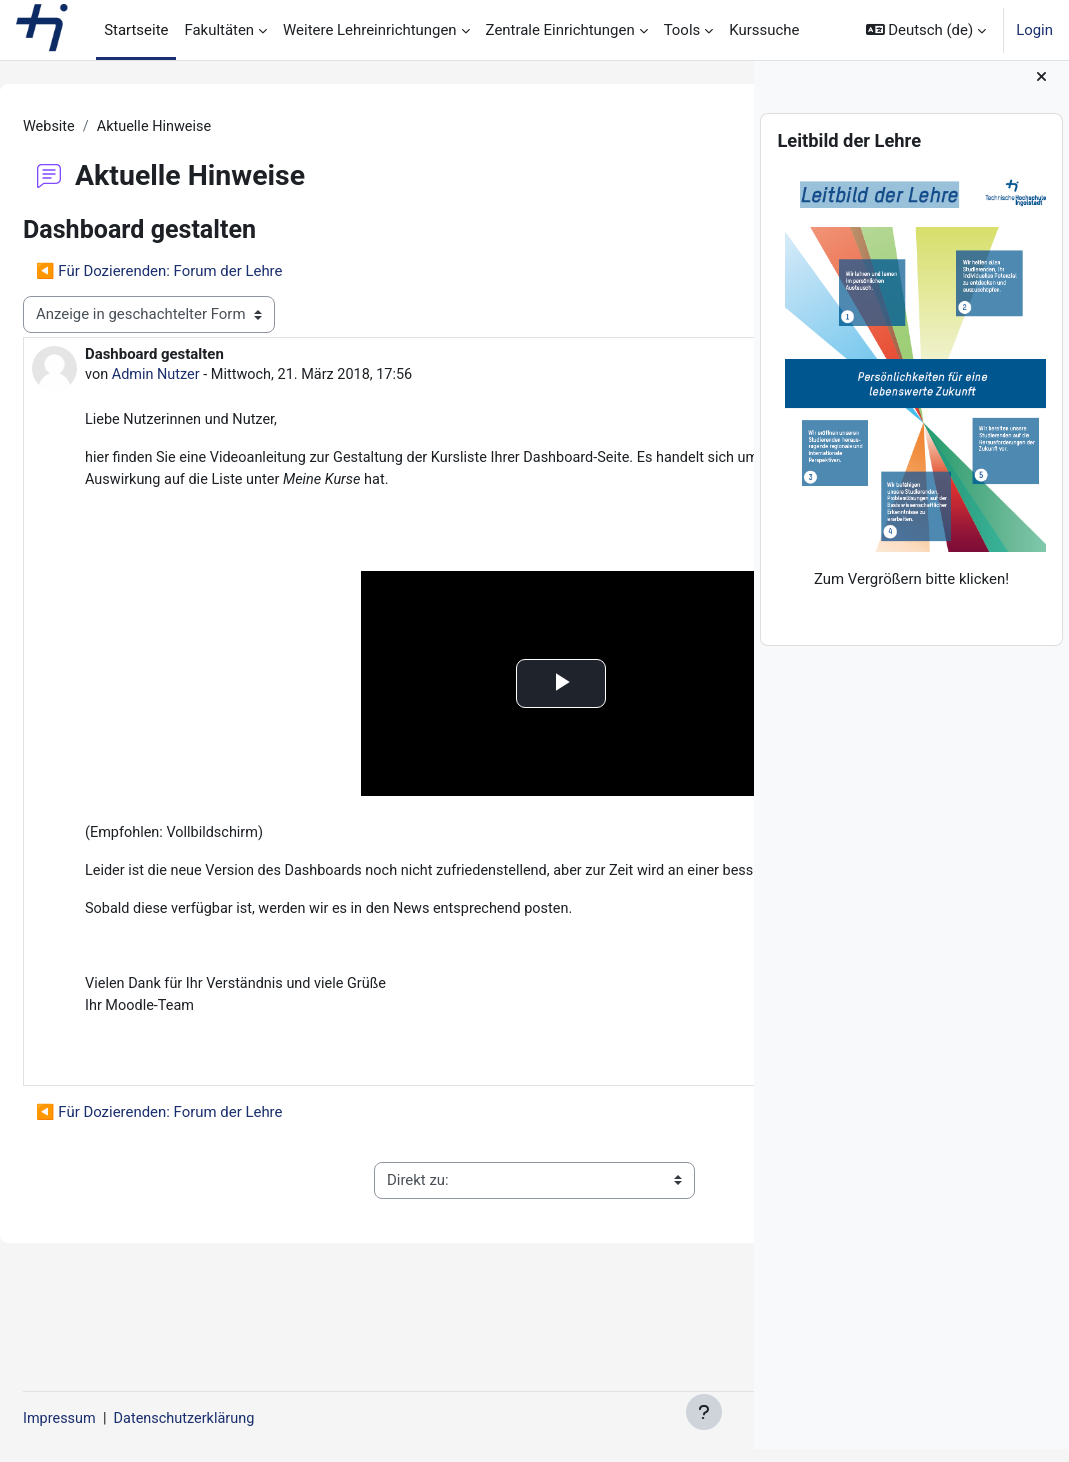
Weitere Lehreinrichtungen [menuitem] (370, 30)
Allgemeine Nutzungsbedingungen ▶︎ (620, 1258)
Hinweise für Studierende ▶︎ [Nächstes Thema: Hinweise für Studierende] (607, 272)
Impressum (108, 1419)
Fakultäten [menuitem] (219, 30)
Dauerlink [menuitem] (658, 1110)
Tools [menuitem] (682, 30)
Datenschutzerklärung (237, 1419)
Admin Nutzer (206, 376)
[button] (926, 30)
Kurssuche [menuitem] (764, 30)
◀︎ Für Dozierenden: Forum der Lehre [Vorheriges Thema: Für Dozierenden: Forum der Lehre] (207, 272)
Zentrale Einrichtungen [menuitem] (560, 30)
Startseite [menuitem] (136, 30)
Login (1034, 30)
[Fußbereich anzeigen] (704, 1412)
